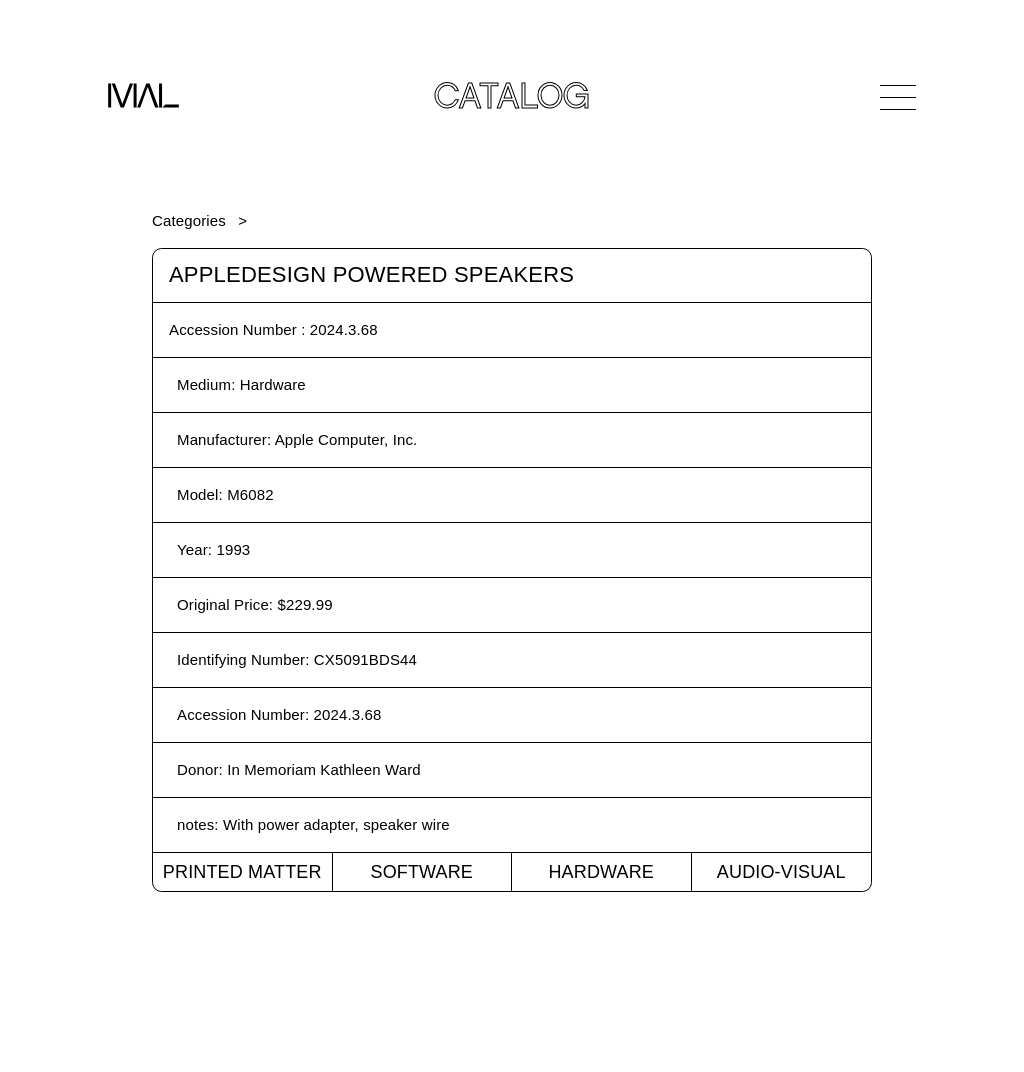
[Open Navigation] (898, 97)
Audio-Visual (781, 872)
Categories (189, 220)
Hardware (601, 872)
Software (421, 872)
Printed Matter (242, 872)
